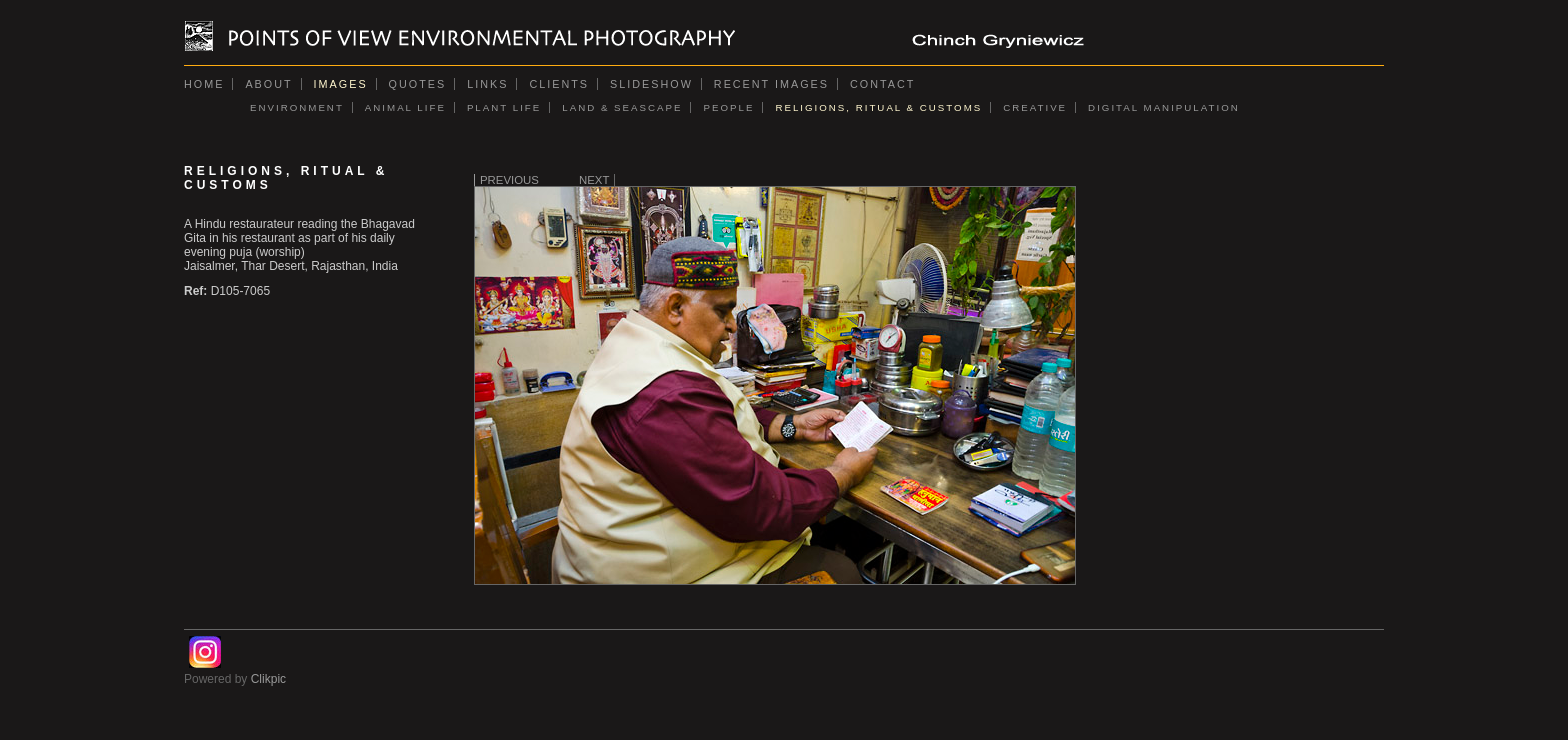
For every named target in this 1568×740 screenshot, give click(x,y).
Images (341, 84)
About (268, 84)
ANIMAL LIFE (405, 107)
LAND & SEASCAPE (622, 107)
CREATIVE (1035, 107)
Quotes (418, 84)
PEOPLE (728, 107)
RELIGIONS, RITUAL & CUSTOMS (878, 107)
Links (487, 84)
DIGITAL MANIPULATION (1164, 107)
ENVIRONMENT (297, 107)
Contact (882, 84)
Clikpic (268, 679)
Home (204, 84)
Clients (559, 84)
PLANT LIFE (504, 107)
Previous (509, 180)
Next (594, 180)
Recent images (771, 84)
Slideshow (651, 84)
